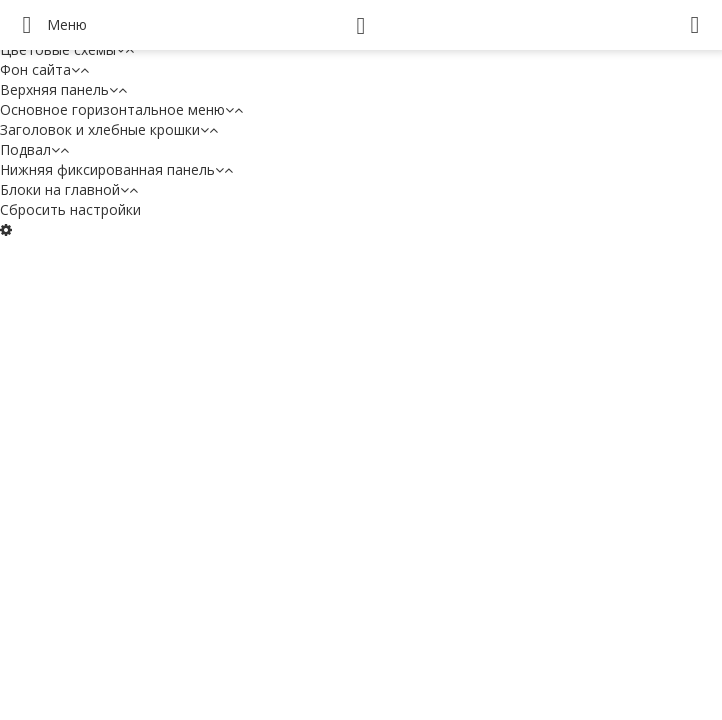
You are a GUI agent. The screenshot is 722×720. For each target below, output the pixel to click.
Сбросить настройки (70, 209)
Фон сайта (44, 69)
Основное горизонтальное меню (121, 109)
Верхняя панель (63, 89)
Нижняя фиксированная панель (116, 169)
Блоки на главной (69, 189)
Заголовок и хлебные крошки (109, 129)
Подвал (34, 149)
